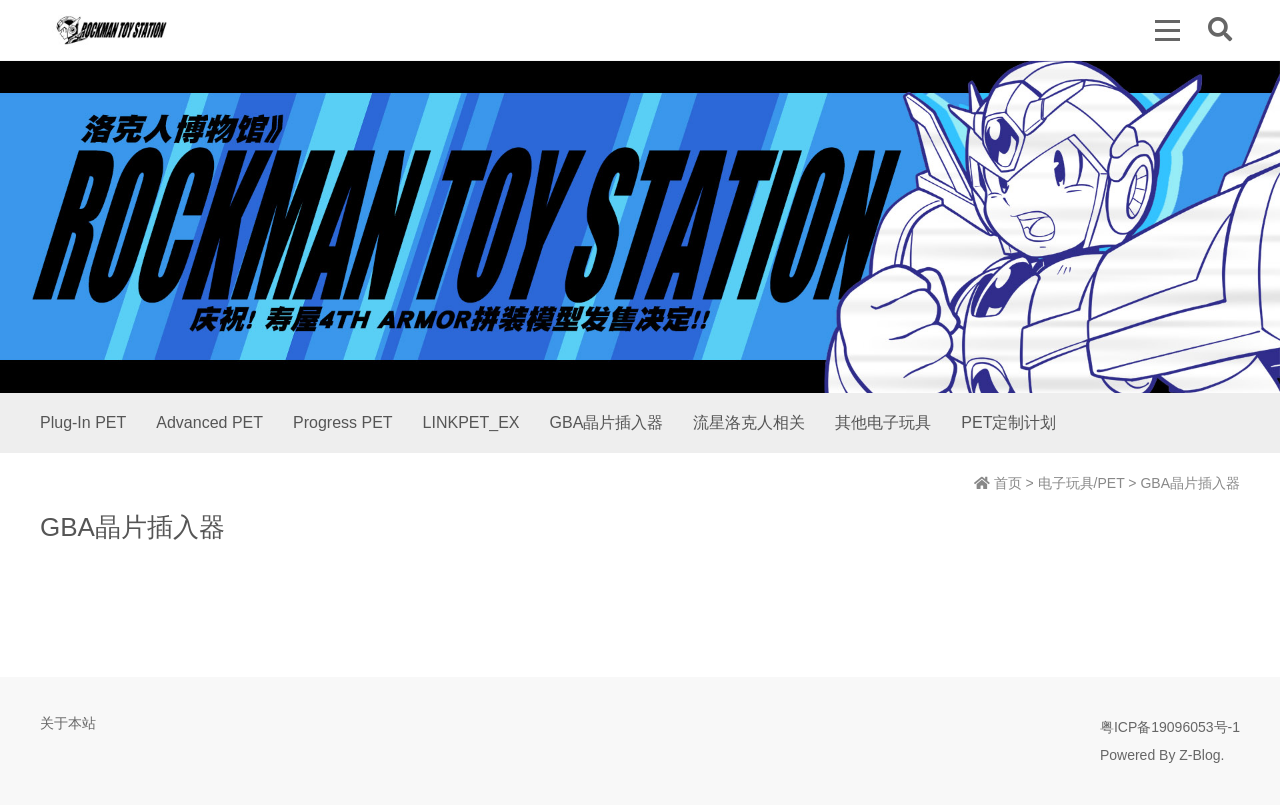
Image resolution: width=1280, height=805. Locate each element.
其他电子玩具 (883, 422)
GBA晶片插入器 (607, 422)
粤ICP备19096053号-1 (1170, 727)
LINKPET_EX (471, 422)
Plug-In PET (83, 422)
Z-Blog (1199, 755)
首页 (998, 483)
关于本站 (68, 723)
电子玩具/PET (1081, 483)
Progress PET (343, 422)
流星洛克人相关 (749, 422)
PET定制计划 (1008, 422)
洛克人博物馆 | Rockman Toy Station (111, 30)
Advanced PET (209, 422)
